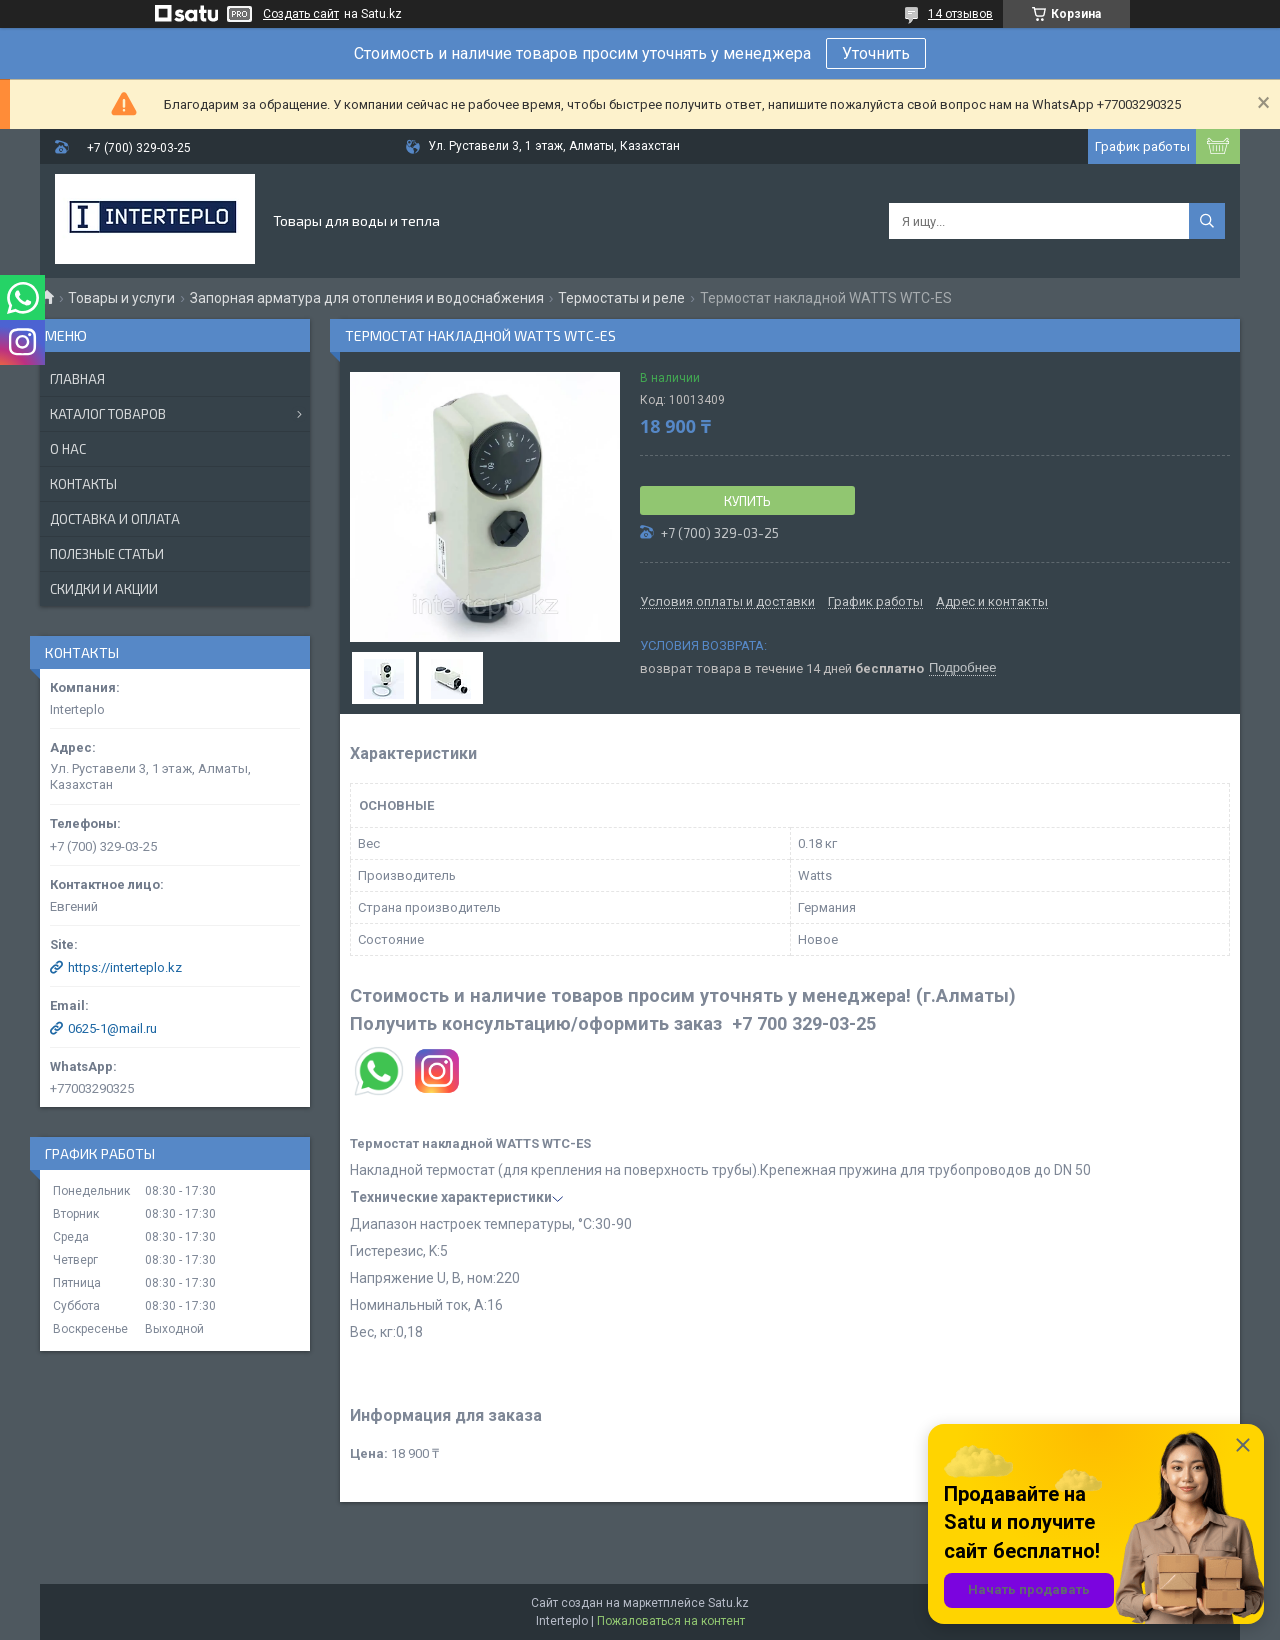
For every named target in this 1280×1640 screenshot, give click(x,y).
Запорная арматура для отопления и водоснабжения (367, 298)
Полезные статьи (107, 554)
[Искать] (1207, 221)
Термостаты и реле (621, 298)
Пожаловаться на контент (671, 1621)
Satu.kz (728, 1603)
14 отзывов (960, 14)
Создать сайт (301, 14)
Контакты (83, 484)
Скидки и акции (104, 589)
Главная (77, 379)
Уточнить (876, 53)
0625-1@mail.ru (112, 1028)
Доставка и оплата (115, 519)
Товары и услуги (121, 298)
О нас (68, 449)
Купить (747, 501)
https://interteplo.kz (125, 967)
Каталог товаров (108, 414)
